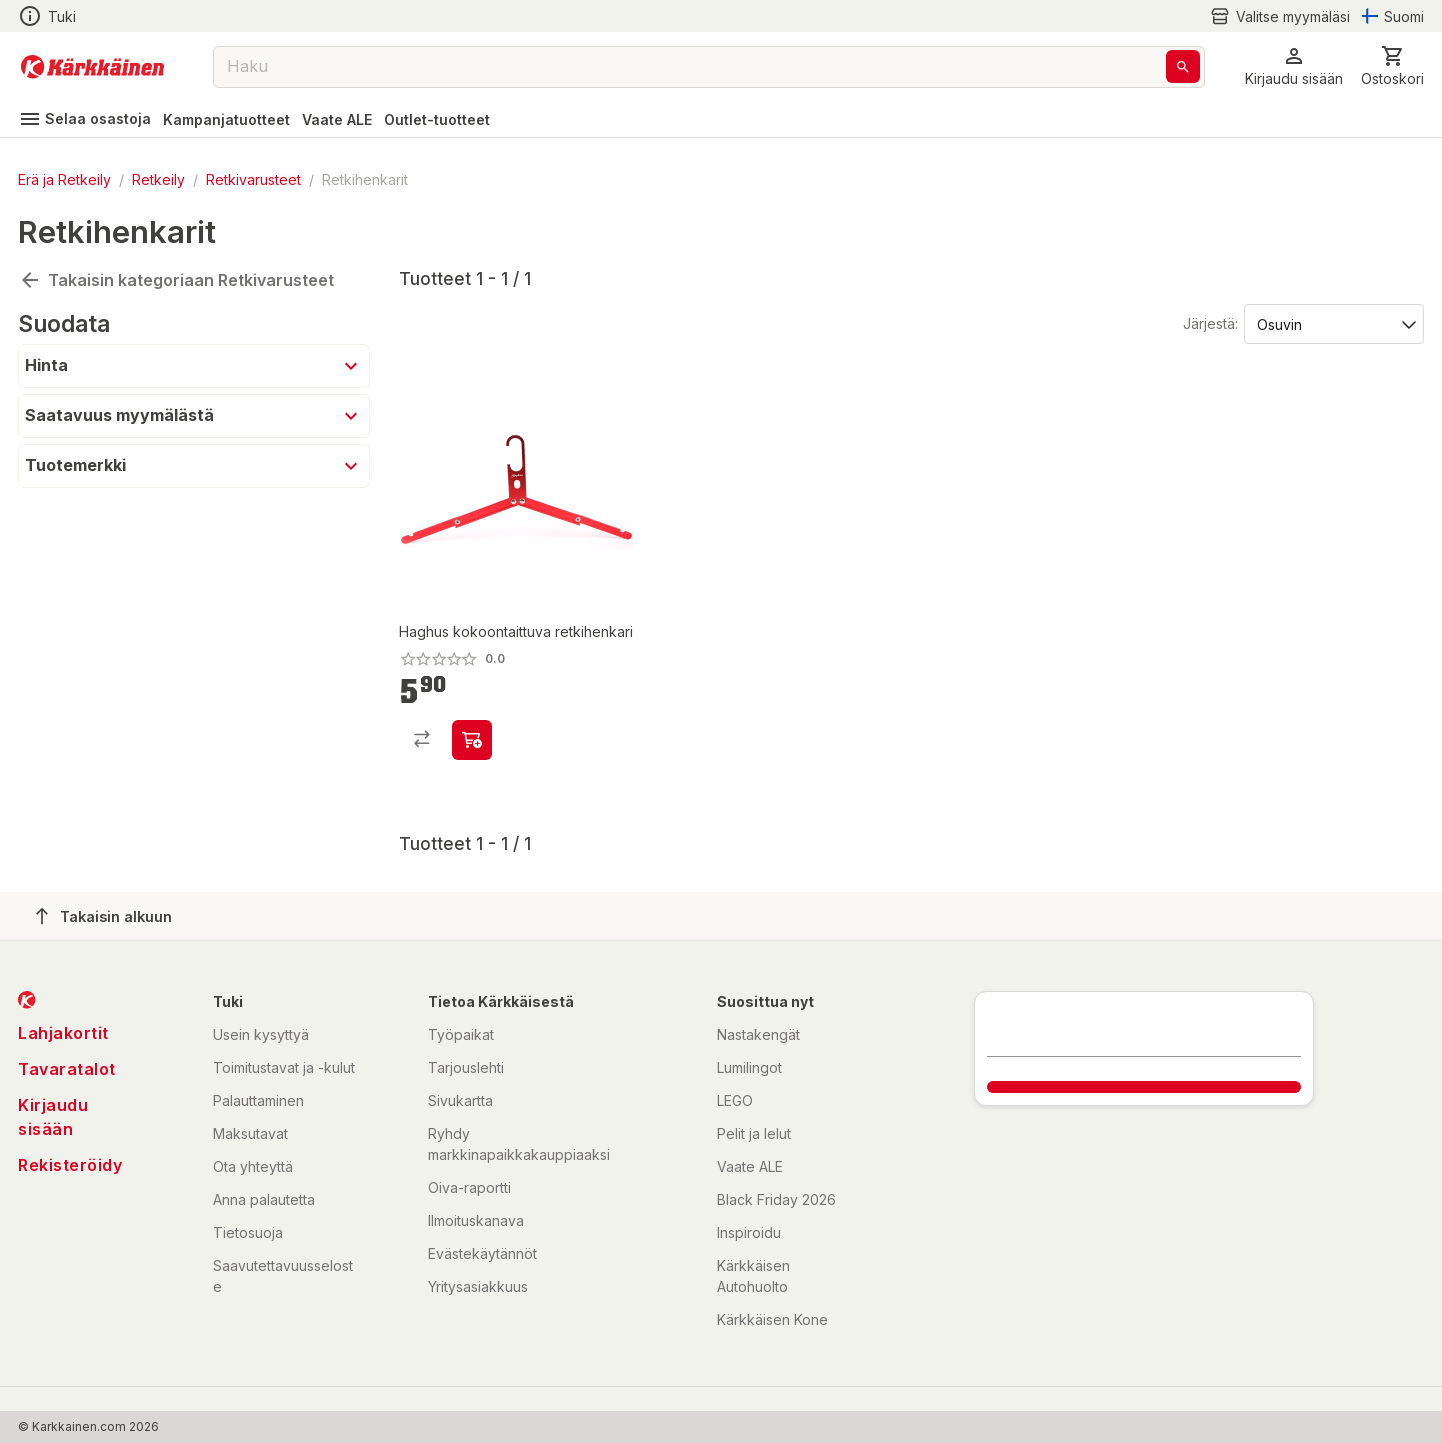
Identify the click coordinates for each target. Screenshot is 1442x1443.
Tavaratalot (67, 1069)
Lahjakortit (63, 1033)
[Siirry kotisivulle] (92, 67)
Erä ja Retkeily (64, 179)
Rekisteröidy (70, 1165)
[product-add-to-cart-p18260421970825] (472, 740)
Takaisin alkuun (104, 916)
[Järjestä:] (1332, 323)
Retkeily (158, 179)
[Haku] (1183, 66)
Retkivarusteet (253, 179)
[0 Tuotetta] (1392, 66)
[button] (1294, 66)
